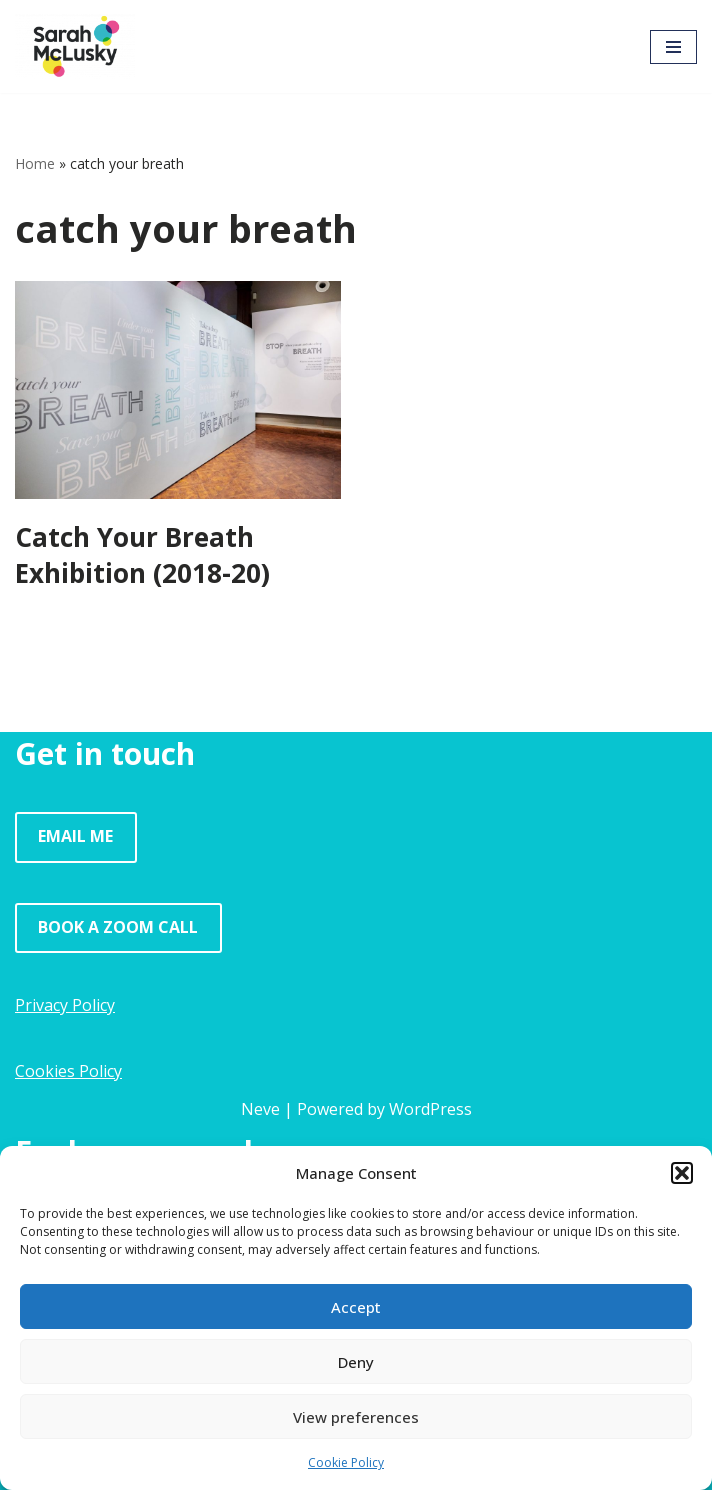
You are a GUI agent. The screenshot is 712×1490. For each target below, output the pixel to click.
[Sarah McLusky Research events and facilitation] (75, 46)
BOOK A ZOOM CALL (118, 927)
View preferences (356, 1417)
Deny (356, 1362)
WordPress (430, 1109)
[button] (682, 1173)
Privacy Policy (65, 1005)
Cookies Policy (68, 1071)
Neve (260, 1109)
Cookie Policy (346, 1462)
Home (35, 163)
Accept (356, 1307)
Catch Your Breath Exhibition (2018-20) (142, 555)
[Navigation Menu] (673, 47)
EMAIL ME (75, 836)
